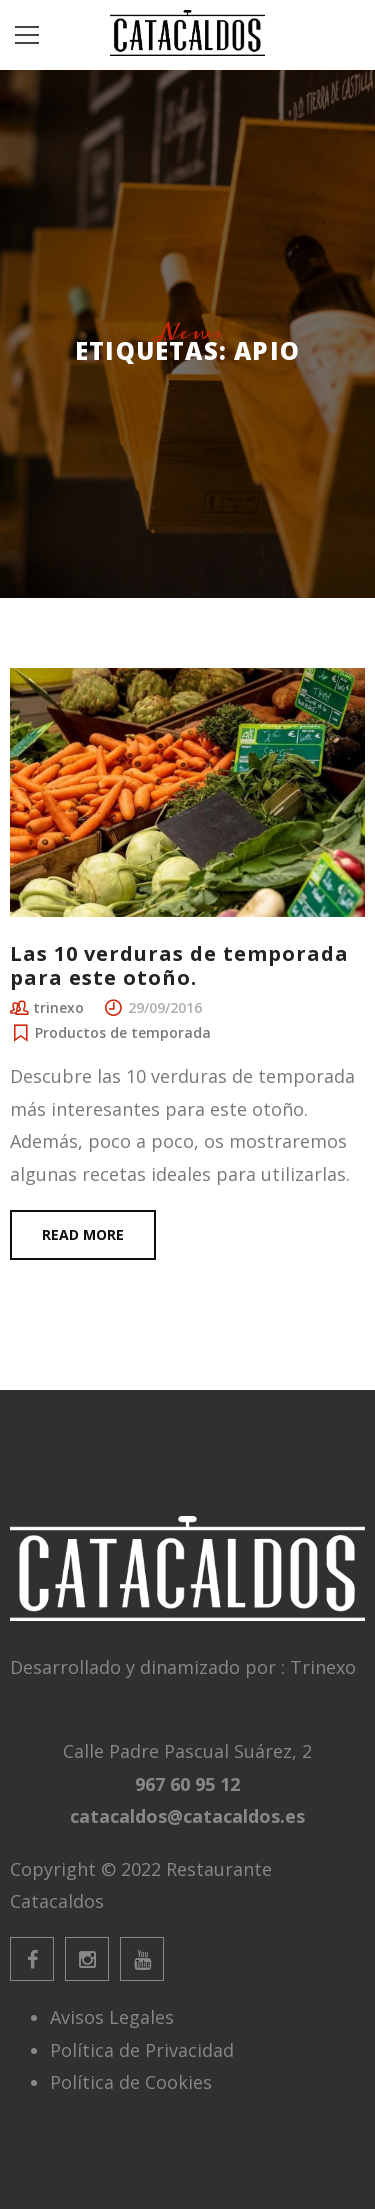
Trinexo (323, 1667)
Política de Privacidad (142, 2050)
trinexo (58, 1007)
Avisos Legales (112, 2017)
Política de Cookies (131, 2082)
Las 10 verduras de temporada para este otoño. (179, 965)
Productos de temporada (123, 1032)
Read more (83, 1234)
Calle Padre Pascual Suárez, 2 (187, 1751)
